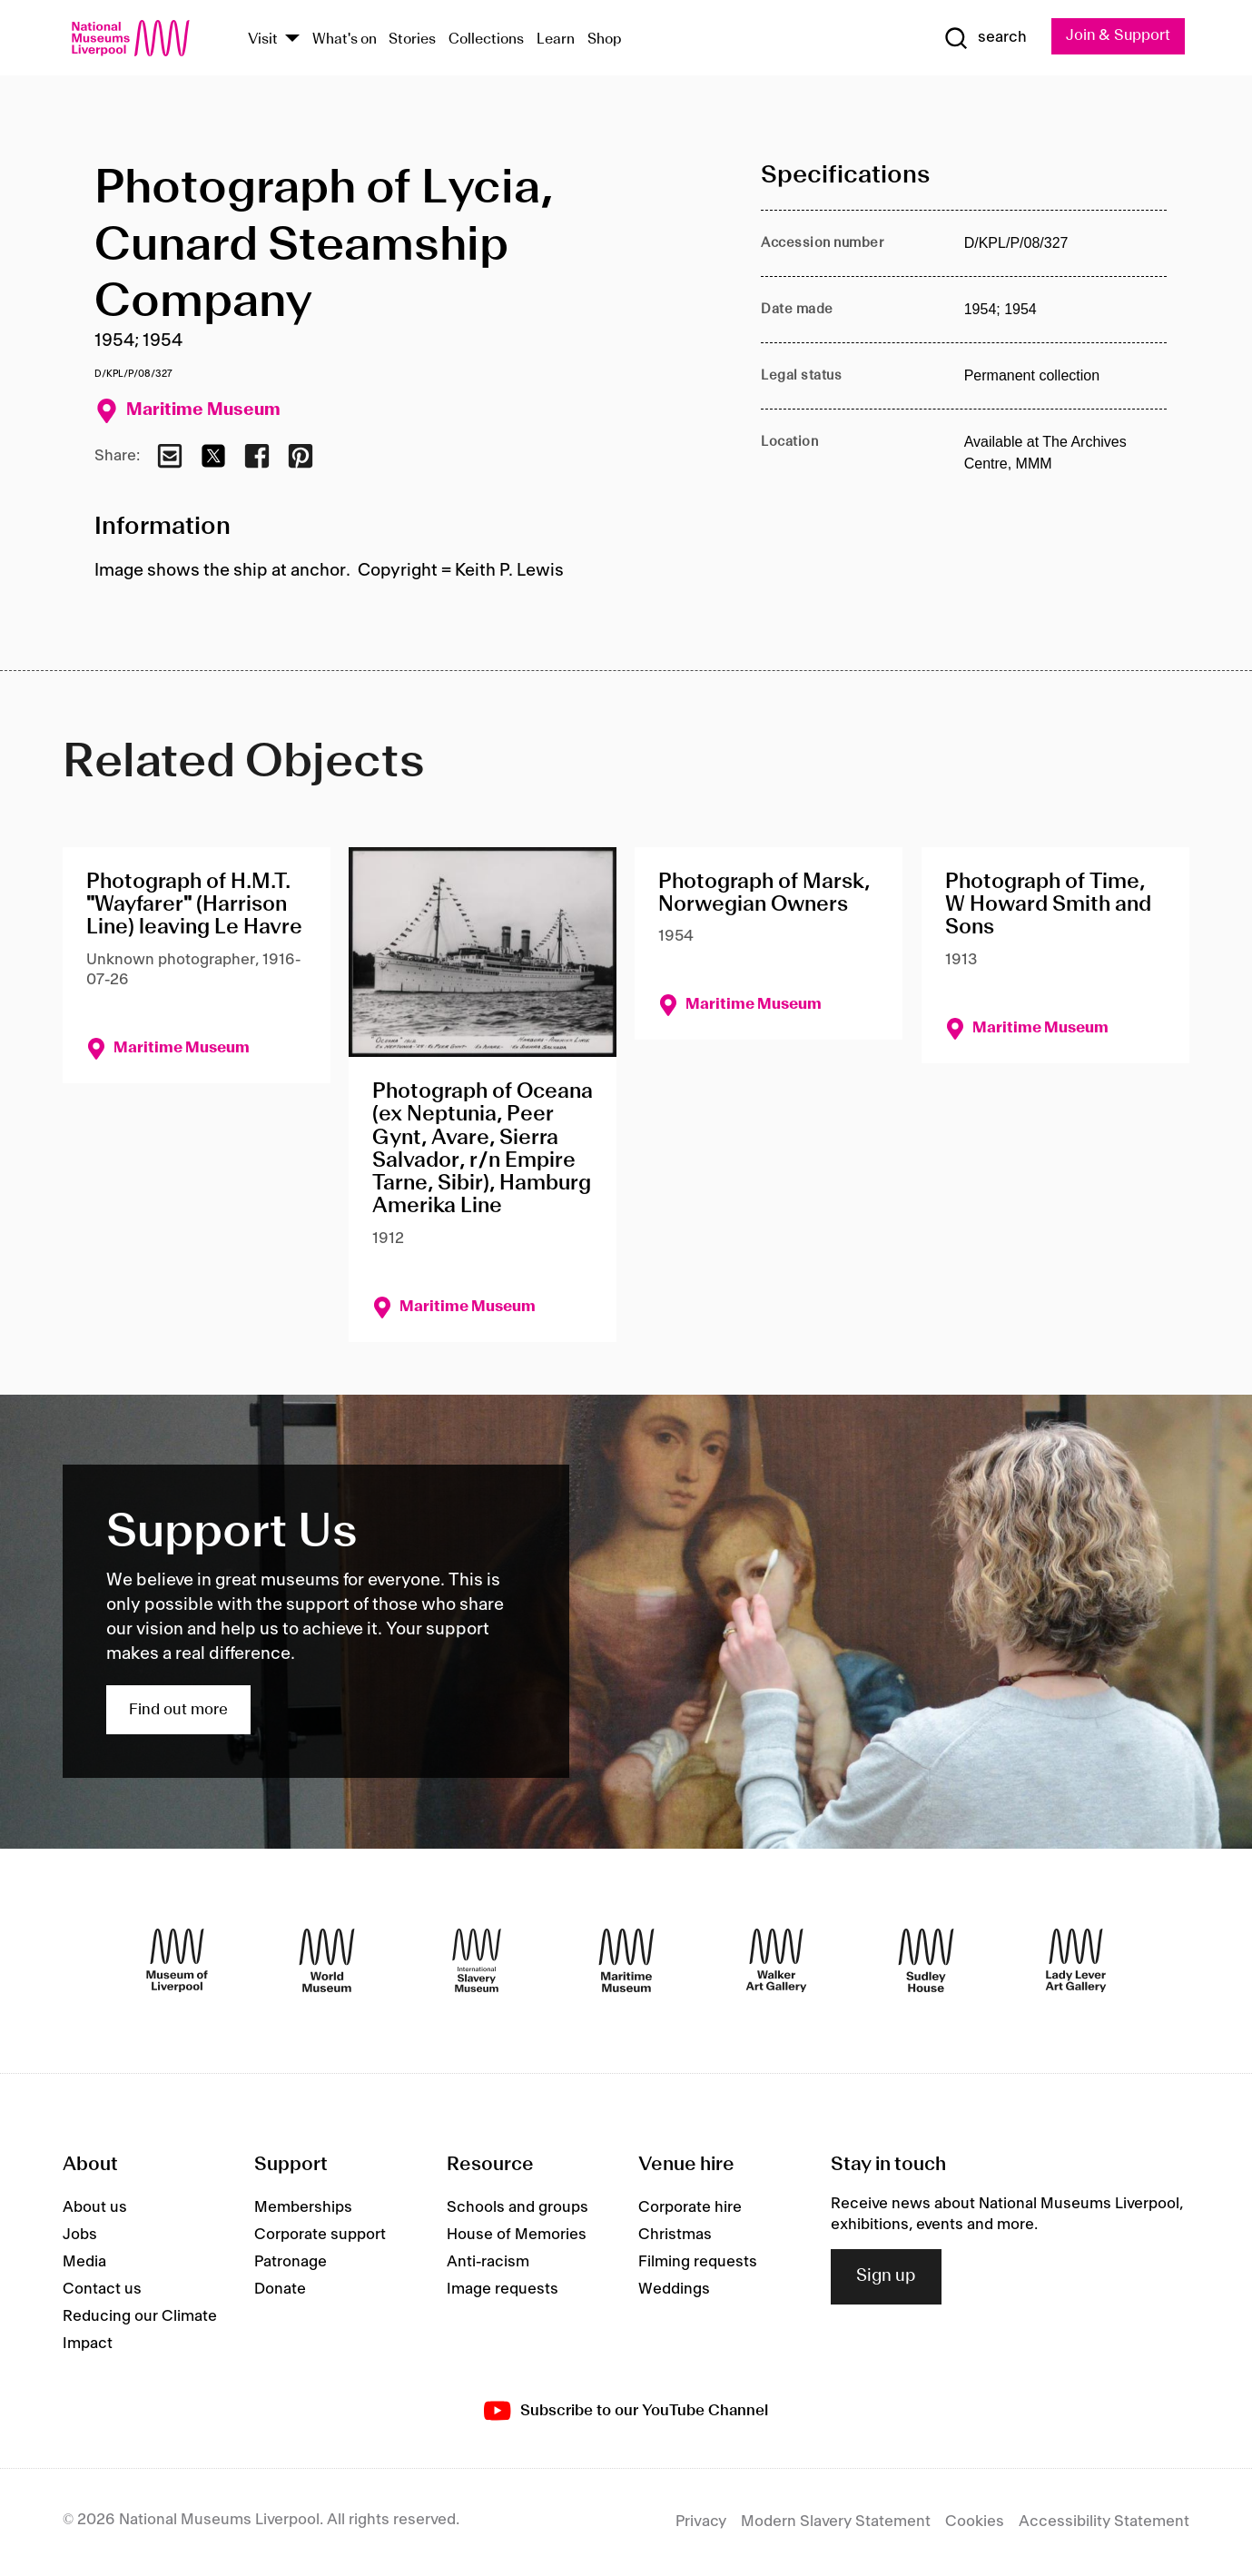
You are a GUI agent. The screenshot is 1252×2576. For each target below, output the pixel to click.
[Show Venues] (292, 39)
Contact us (102, 2290)
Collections (486, 39)
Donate (280, 2290)
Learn (556, 39)
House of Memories (517, 2235)
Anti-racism (488, 2263)
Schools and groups (517, 2208)
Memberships (303, 2208)
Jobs (80, 2235)
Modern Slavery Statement (836, 2522)
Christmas (675, 2235)
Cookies (974, 2522)
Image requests (502, 2290)
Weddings (674, 2290)
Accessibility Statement (1104, 2522)
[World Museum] (327, 1961)
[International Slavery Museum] (477, 1961)
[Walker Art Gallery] (776, 1961)
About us (95, 2208)
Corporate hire (690, 2208)
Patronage (290, 2263)
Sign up (886, 2276)
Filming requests (697, 2263)
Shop (604, 39)
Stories (412, 39)
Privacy (700, 2522)
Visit (263, 39)
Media (84, 2263)
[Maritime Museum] (626, 1961)
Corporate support (320, 2235)
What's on (344, 39)
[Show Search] (982, 38)
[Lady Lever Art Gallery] (1076, 1961)
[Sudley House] (926, 1961)
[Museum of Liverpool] (177, 1961)
